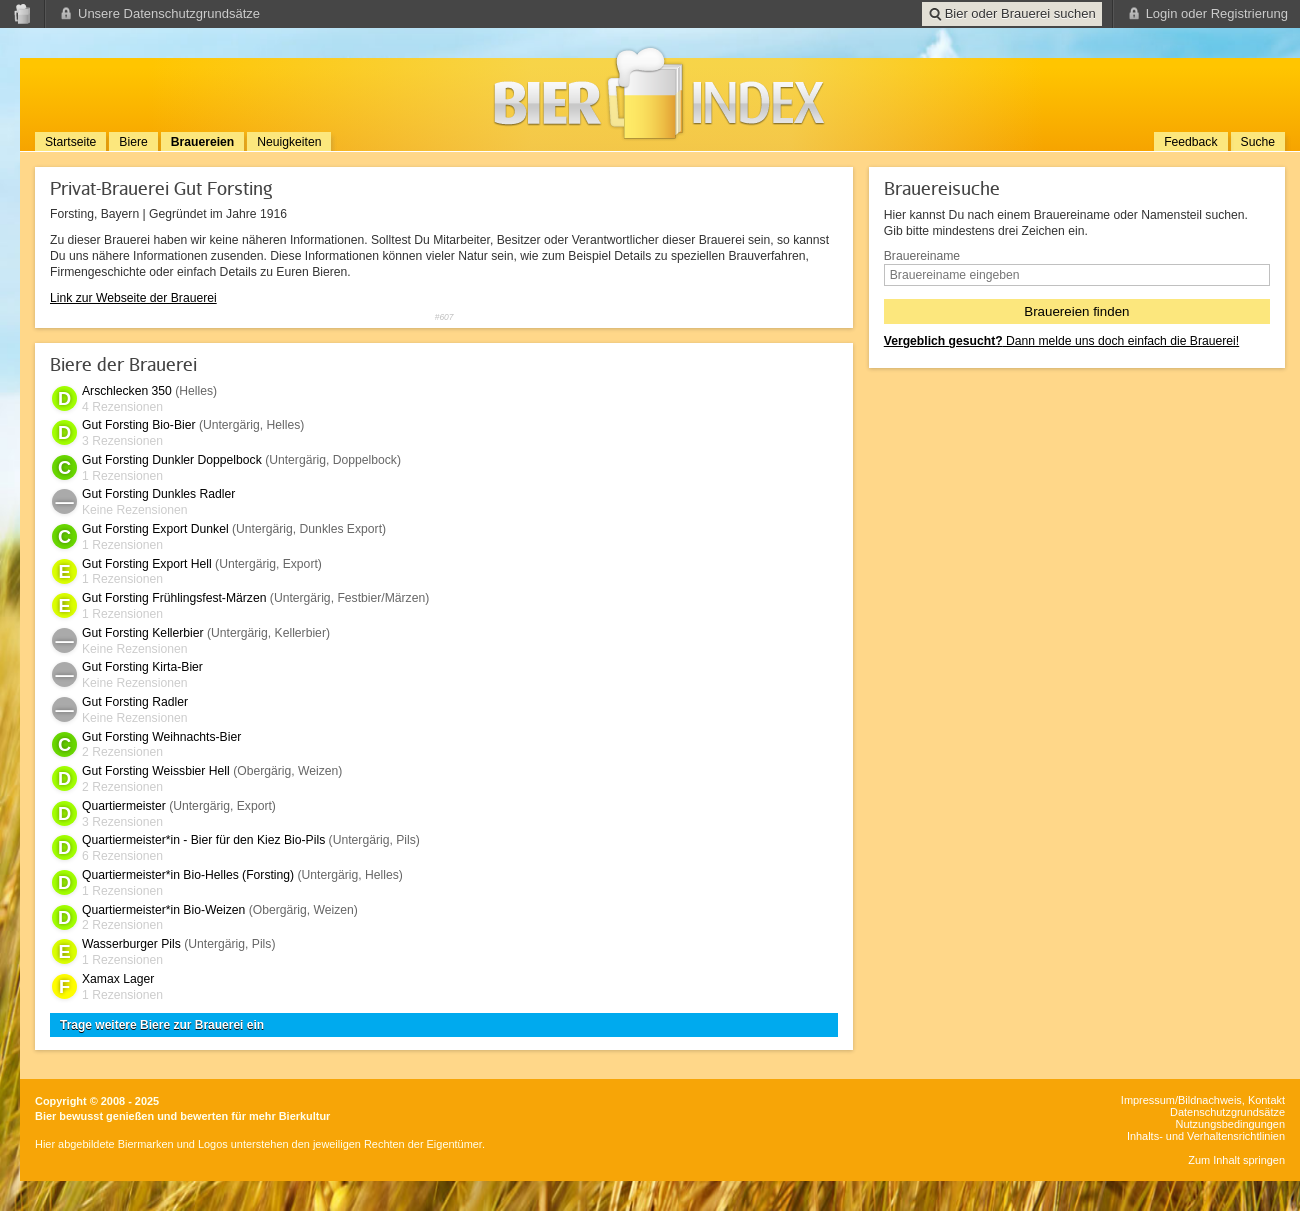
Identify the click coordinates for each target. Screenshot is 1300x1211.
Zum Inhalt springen (1236, 1160)
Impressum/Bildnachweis (1181, 1100)
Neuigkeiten (289, 142)
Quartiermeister (124, 806)
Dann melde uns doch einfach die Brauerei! (1061, 341)
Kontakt (1266, 1100)
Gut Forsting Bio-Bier (139, 425)
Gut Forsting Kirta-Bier (142, 667)
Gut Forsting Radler (135, 702)
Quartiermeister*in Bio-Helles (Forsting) (188, 875)
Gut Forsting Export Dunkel (155, 529)
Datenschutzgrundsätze (1227, 1112)
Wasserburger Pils (131, 944)
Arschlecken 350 (127, 391)
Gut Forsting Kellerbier (143, 633)
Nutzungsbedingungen (1230, 1124)
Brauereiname (922, 256)
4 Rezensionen (122, 407)
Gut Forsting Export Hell (147, 564)
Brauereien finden (1076, 311)
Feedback (1190, 142)
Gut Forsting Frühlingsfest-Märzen (174, 598)
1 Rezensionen (122, 476)
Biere (133, 142)
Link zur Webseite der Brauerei (133, 298)
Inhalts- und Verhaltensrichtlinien (1206, 1136)
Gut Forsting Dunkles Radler (158, 494)
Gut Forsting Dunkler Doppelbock (172, 460)
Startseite (70, 142)
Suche (1258, 142)
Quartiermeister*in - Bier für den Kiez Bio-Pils (203, 840)
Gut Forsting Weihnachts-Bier (161, 737)
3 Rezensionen (122, 441)
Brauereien (203, 142)
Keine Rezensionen (134, 510)
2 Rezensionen (122, 752)
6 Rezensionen (122, 856)
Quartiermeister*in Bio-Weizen (163, 910)
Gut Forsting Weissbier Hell (156, 771)
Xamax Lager (118, 979)
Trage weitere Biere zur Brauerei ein (162, 1025)
